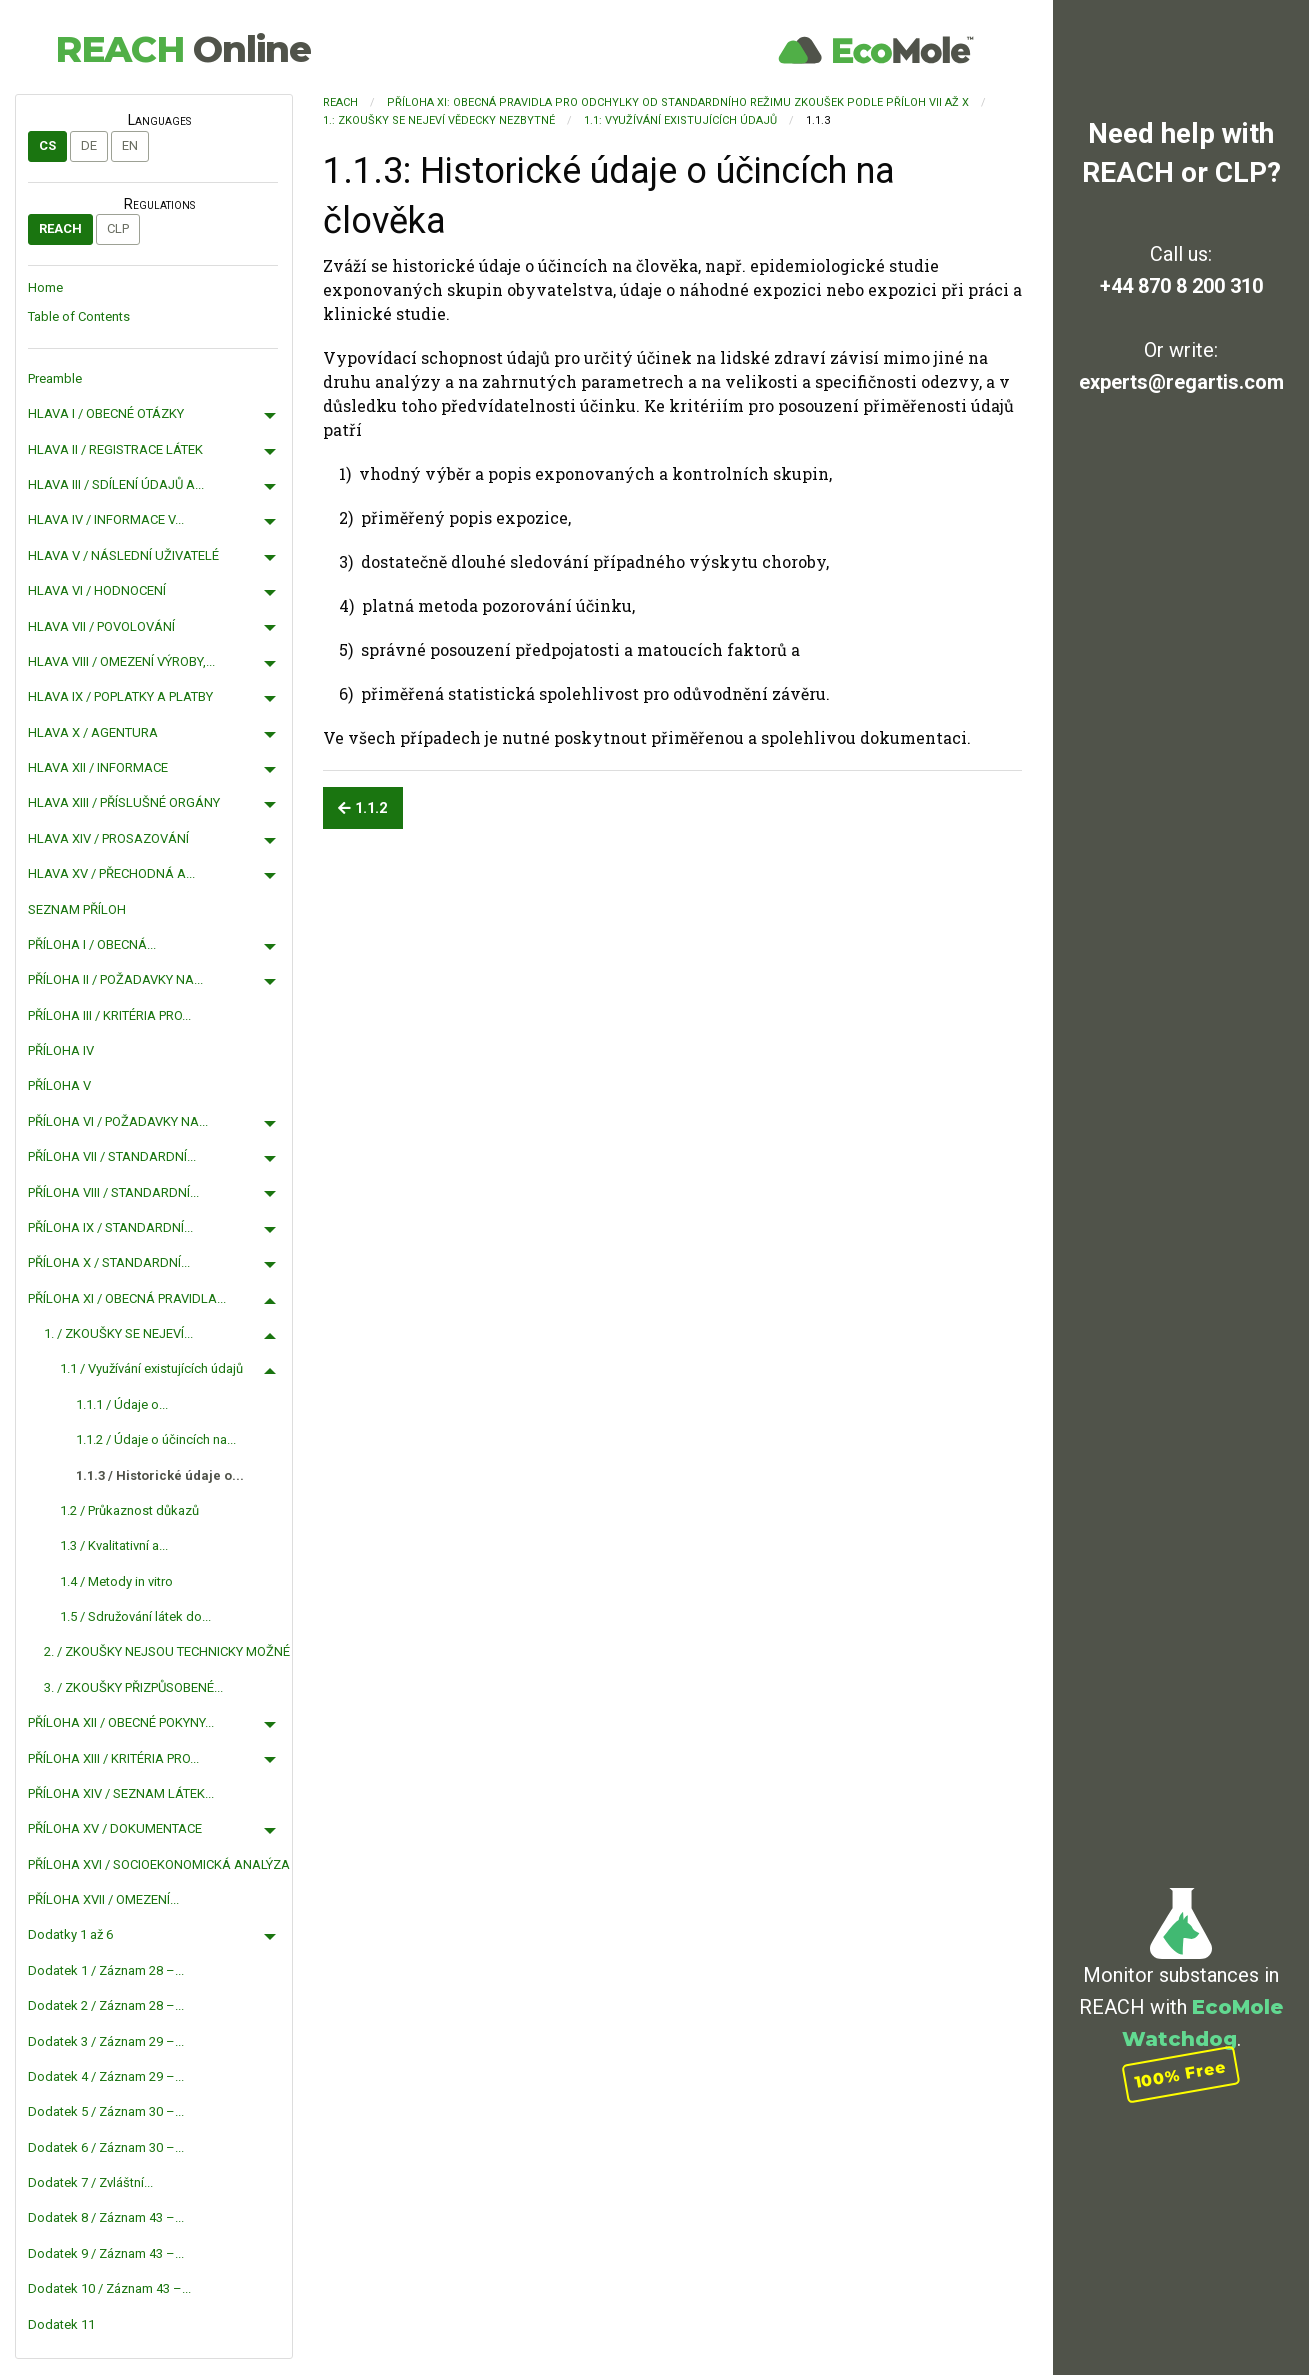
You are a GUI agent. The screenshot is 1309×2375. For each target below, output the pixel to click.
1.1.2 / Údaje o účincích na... (156, 1439)
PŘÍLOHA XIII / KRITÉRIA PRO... (113, 1758)
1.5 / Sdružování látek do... (135, 1616)
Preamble (55, 378)
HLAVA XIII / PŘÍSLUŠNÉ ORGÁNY (124, 802)
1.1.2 (362, 808)
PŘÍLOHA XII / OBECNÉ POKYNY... (121, 1722)
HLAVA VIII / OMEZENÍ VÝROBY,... (121, 661)
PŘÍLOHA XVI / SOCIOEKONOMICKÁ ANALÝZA (159, 1864)
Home (45, 287)
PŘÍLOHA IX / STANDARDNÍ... (110, 1227)
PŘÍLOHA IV (61, 1050)
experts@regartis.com (1181, 382)
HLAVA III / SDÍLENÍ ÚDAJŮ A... (116, 484)
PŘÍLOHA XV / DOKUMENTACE (115, 1828)
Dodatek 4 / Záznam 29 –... (106, 2076)
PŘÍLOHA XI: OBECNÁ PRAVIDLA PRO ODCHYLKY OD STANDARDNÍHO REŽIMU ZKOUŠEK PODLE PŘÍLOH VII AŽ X (678, 102)
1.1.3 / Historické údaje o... (160, 1475)
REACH (183, 49)
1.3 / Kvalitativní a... (114, 1545)
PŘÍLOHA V (59, 1085)
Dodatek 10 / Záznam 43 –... (109, 2288)
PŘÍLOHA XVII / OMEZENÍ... (103, 1899)
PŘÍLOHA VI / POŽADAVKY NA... (118, 1121)
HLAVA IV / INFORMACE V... (106, 519)
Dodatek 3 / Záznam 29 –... (106, 2041)
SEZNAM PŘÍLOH (77, 909)
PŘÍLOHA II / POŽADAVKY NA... (115, 979)
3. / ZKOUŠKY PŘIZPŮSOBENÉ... (133, 1687)
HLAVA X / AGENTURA (93, 732)
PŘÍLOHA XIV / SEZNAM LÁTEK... (121, 1793)
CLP (118, 228)
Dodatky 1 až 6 (70, 1934)
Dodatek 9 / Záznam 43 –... (106, 2253)
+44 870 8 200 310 (1181, 286)
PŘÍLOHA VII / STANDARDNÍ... (112, 1156)
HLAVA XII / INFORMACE (98, 767)
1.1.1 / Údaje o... (122, 1404)
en (130, 145)
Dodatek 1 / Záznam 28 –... (106, 1970)
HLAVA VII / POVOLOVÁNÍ (101, 626)
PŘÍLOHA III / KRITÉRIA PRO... (109, 1015)
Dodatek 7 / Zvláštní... (90, 2182)
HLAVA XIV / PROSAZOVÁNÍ (108, 838)
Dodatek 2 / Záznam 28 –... (106, 2005)
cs (47, 145)
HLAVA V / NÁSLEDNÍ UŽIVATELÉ (123, 555)
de (89, 145)
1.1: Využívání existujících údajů (680, 120)
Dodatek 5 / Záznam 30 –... (106, 2111)
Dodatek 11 (61, 2324)
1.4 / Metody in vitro (116, 1581)
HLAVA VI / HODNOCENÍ (97, 590)
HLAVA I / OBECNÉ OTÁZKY (106, 413)
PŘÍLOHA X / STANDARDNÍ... (109, 1262)
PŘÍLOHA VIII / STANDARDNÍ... (113, 1192)
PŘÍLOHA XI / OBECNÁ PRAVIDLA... (127, 1298)
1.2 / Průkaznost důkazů (129, 1510)
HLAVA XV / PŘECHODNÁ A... (111, 873)
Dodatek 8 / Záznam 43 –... (106, 2217)
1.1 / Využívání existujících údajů (151, 1368)
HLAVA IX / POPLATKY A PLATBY (120, 696)
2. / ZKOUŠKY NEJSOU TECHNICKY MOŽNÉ (167, 1651)
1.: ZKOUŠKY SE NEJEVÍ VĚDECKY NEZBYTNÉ (439, 120)
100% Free (1181, 2073)
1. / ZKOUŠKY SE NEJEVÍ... (118, 1333)
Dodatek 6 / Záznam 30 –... (106, 2147)
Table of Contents (79, 316)
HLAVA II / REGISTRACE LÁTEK (115, 449)
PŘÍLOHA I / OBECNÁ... (92, 944)
